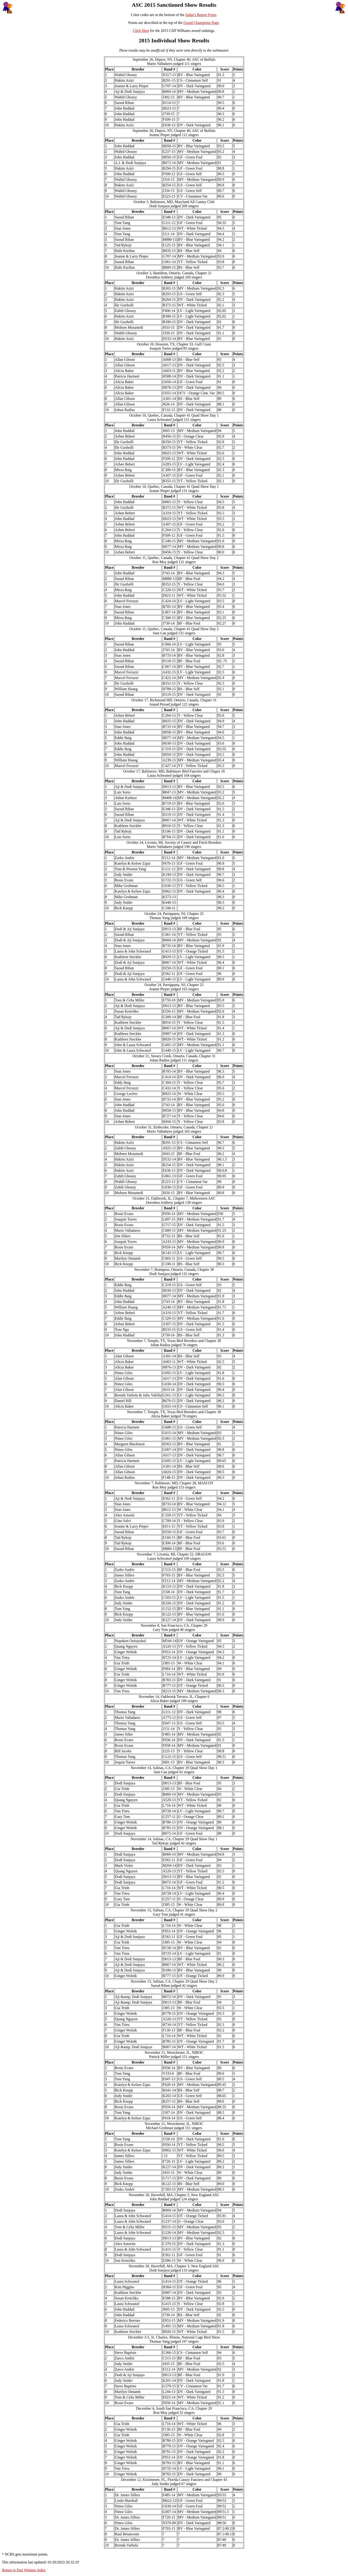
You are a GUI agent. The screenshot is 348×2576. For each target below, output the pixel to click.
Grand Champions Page (201, 23)
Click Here (141, 31)
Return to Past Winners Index (24, 2570)
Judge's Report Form (200, 15)
